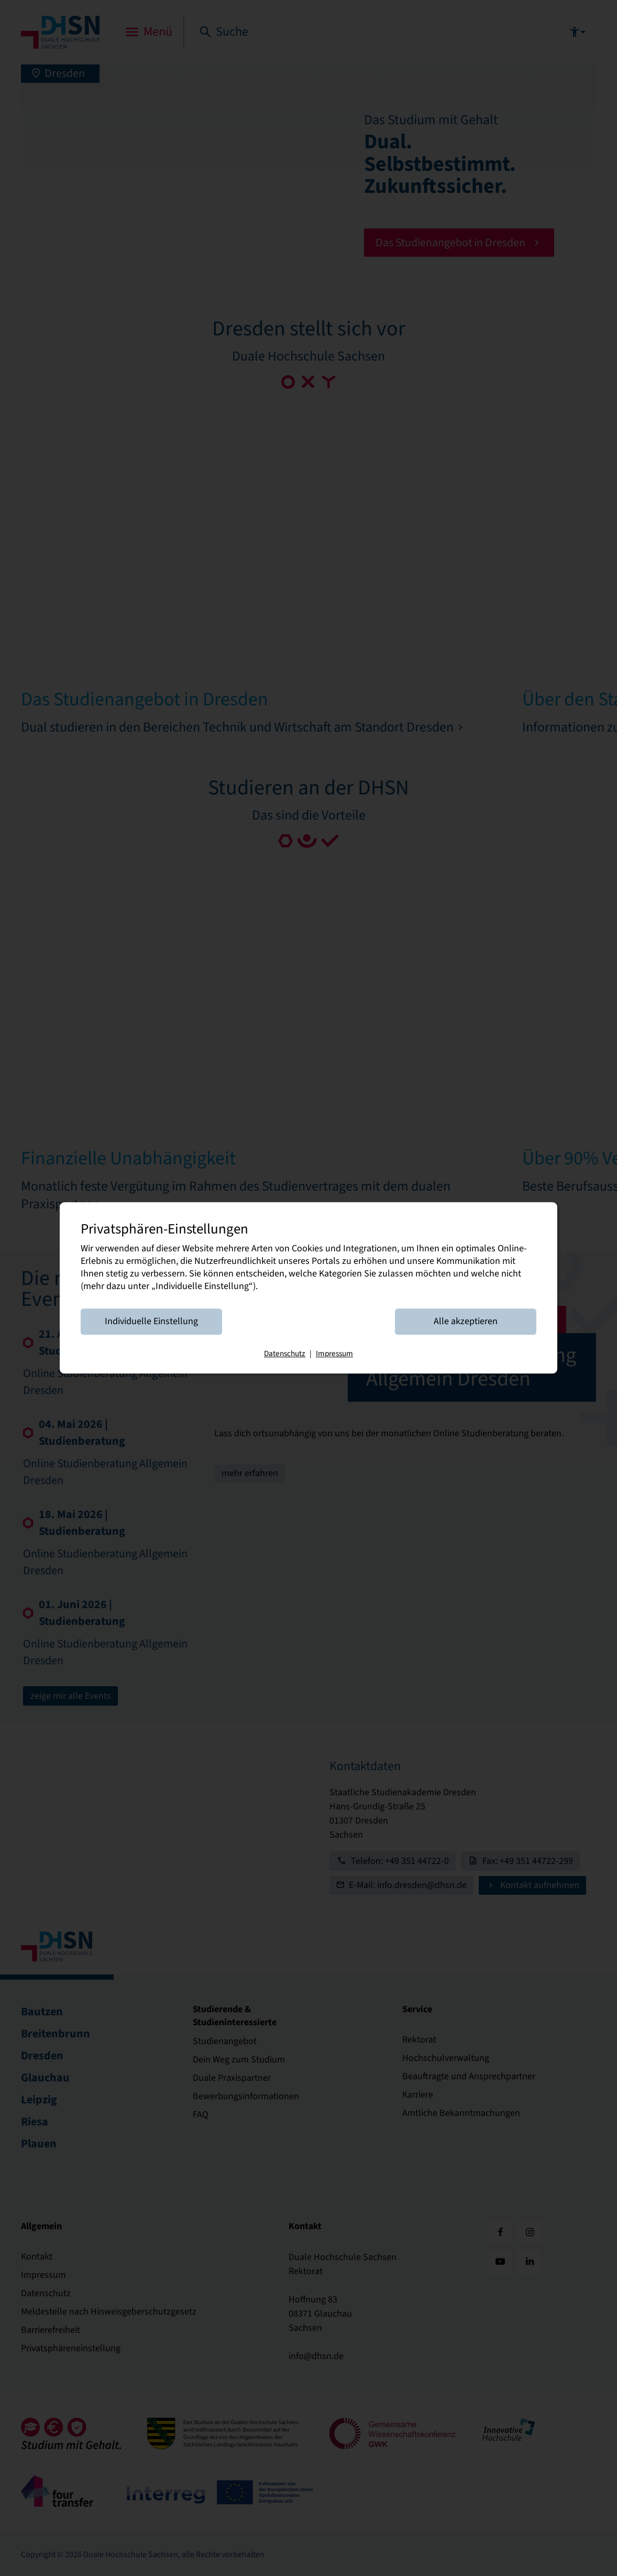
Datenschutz (284, 1354)
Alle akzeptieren (466, 1321)
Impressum (334, 1354)
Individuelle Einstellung (151, 1321)
